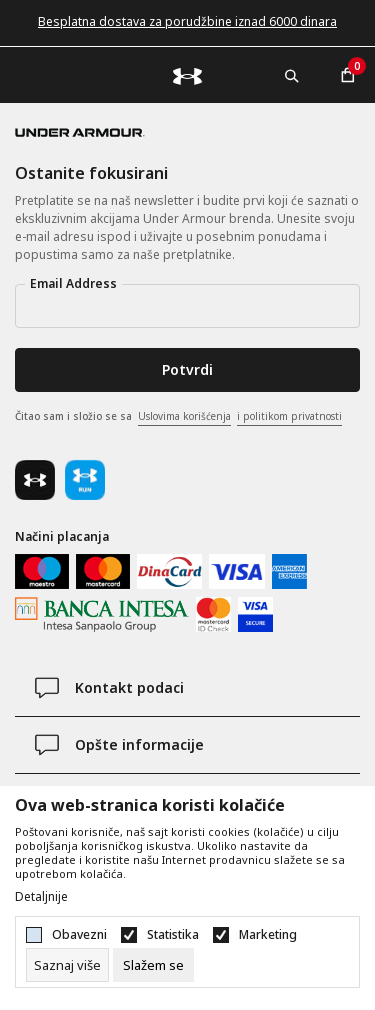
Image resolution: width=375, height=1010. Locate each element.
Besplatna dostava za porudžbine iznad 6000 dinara (187, 21)
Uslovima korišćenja (184, 416)
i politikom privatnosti (289, 416)
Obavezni (79, 935)
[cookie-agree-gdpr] (153, 965)
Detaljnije (41, 897)
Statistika (173, 935)
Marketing (268, 935)
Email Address (73, 283)
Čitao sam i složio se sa (178, 417)
